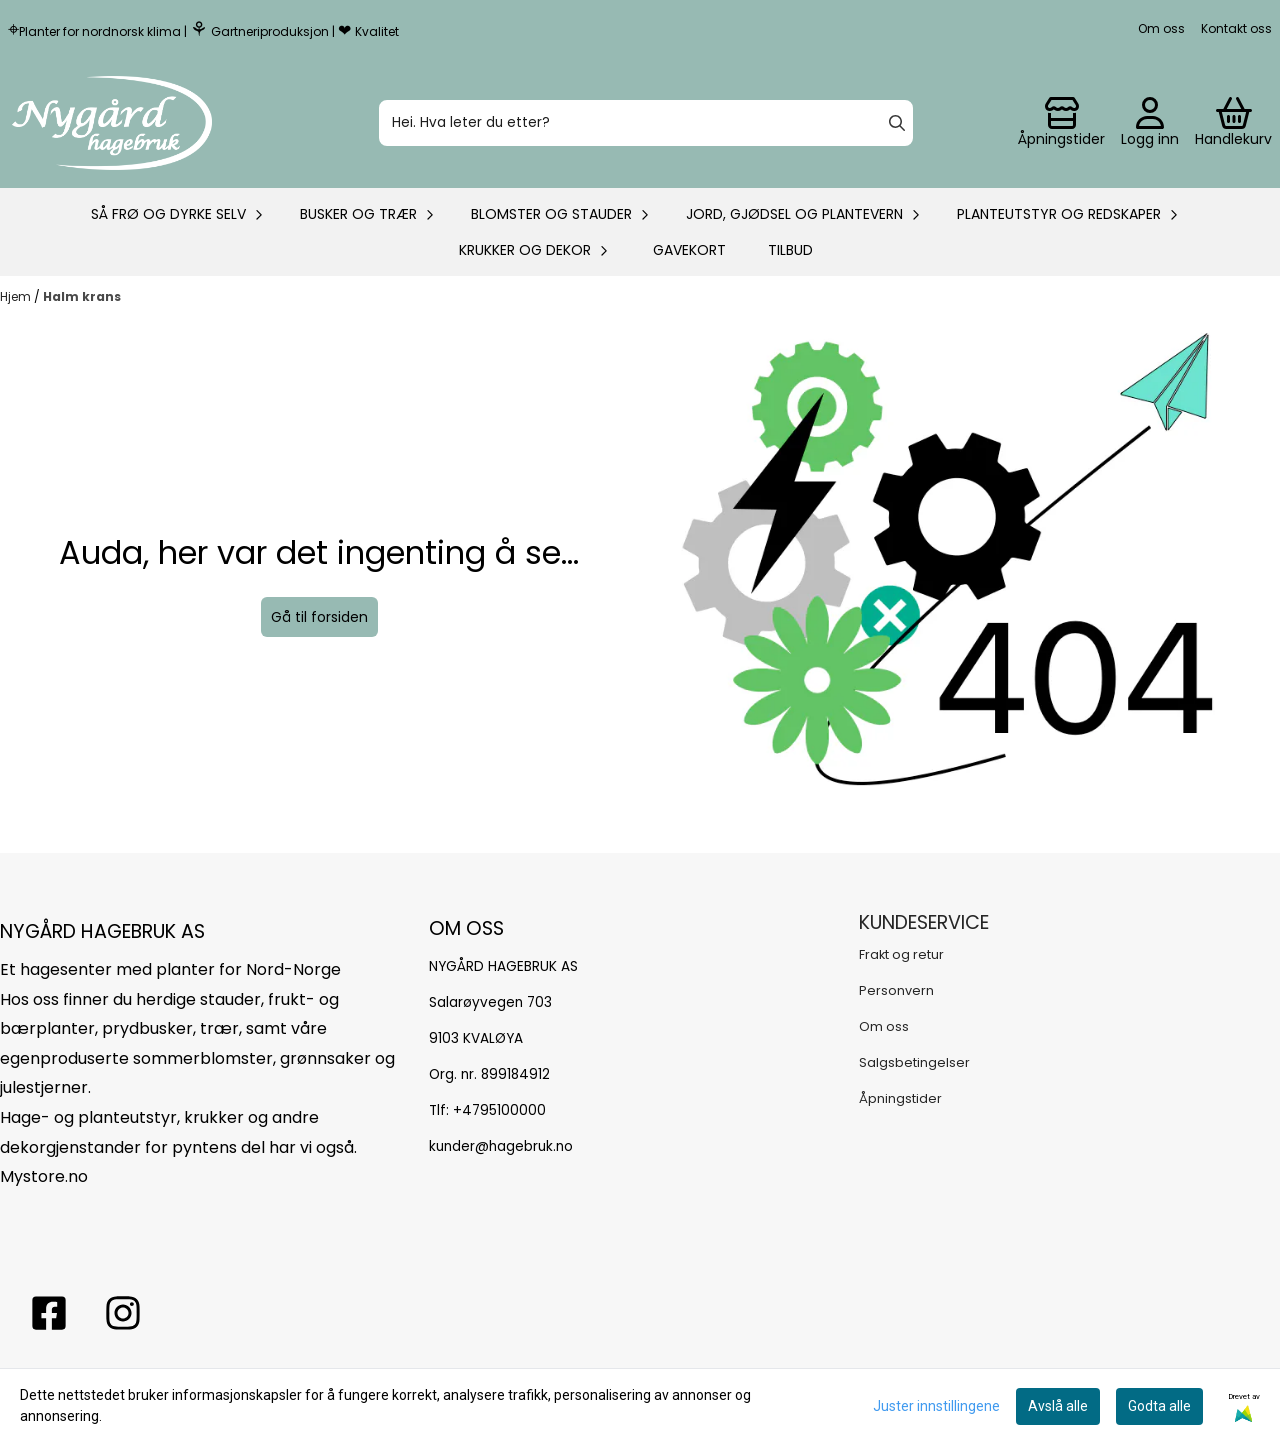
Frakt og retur (901, 954)
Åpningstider (900, 1098)
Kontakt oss (1236, 28)
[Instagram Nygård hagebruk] (123, 1313)
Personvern (896, 990)
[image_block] (961, 584)
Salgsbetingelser (914, 1062)
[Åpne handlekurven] (1233, 123)
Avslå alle (1058, 1406)
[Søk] (646, 123)
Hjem (17, 296)
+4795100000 (499, 1110)
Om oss (1161, 28)
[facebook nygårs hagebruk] (49, 1313)
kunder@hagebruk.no (501, 1146)
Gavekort (689, 250)
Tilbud (790, 250)
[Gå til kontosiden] (1061, 123)
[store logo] (112, 123)
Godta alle (1159, 1406)
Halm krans (82, 296)
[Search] (897, 123)
